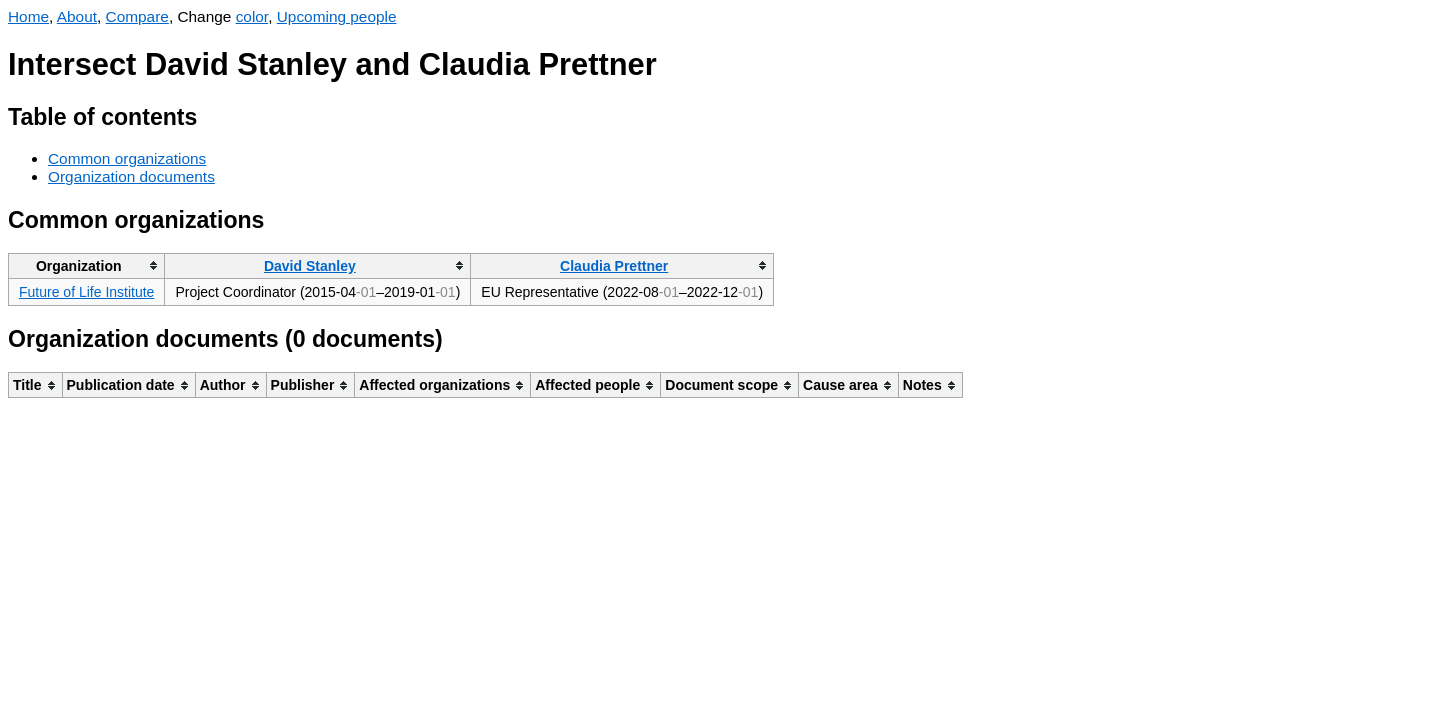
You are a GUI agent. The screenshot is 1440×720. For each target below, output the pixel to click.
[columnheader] (87, 265)
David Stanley (310, 266)
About (77, 16)
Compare (137, 16)
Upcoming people (337, 16)
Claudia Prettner (614, 266)
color (252, 16)
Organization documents (131, 176)
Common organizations (127, 158)
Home (28, 16)
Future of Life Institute (86, 292)
